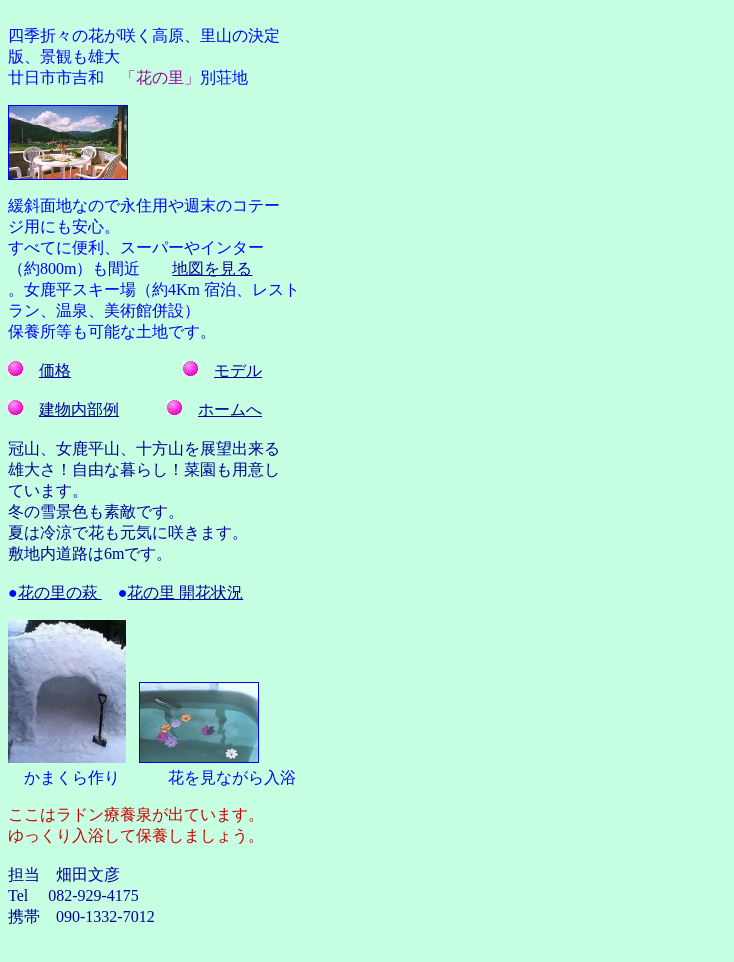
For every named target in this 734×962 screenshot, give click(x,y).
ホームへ (230, 409)
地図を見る (212, 268)
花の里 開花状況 (185, 592)
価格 (55, 370)
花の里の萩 (60, 592)
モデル (238, 370)
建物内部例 (79, 409)
